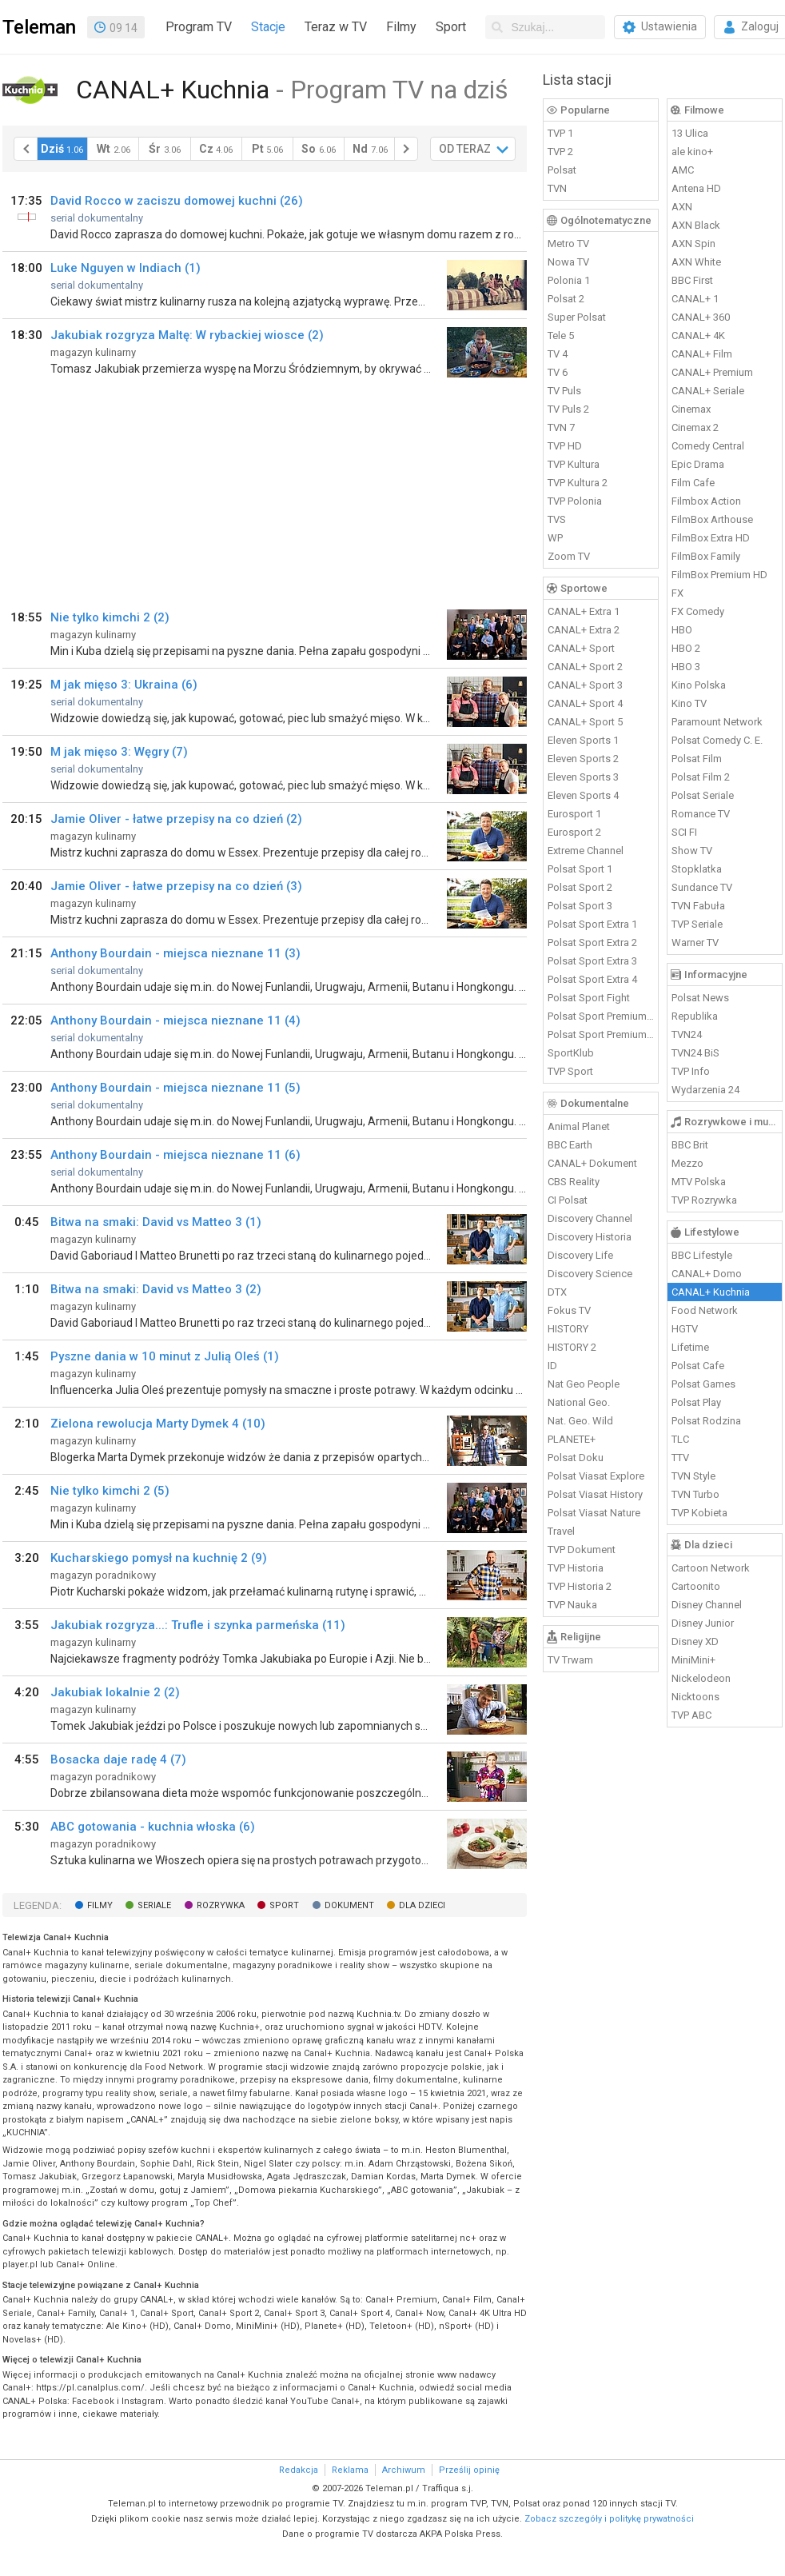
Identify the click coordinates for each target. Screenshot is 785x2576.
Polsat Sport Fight (589, 998)
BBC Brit (689, 1145)
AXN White (696, 262)
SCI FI (684, 832)
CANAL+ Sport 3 (585, 685)
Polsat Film (696, 759)
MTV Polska (698, 1182)
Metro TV (568, 244)
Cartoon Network (710, 1568)
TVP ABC (691, 1715)
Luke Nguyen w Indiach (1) (125, 268)
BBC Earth (570, 1145)
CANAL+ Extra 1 (584, 611)
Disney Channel (706, 1605)
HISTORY (568, 1329)
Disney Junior (702, 1623)
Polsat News (700, 998)
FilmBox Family (705, 556)
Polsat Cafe (697, 1366)
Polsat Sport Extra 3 (592, 961)
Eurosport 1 (574, 814)
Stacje (268, 26)
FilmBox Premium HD (719, 575)
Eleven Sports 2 (583, 759)
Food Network (704, 1310)
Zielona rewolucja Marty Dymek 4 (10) (157, 1423)
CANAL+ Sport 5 (585, 722)
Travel (561, 1531)
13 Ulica (689, 133)
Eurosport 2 (574, 832)
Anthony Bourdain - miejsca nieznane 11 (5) (175, 1087)
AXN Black (695, 225)
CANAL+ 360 (700, 317)
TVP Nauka (572, 1605)
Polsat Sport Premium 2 (601, 1034)
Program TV (198, 26)
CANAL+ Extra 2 (584, 630)
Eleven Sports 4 (583, 795)
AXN (681, 207)
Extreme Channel (586, 851)
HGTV (684, 1329)
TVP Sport (570, 1071)
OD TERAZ (465, 148)
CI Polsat (568, 1200)
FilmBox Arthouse (712, 519)
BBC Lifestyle (701, 1255)
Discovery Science (590, 1274)
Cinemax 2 (695, 427)
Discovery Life (580, 1255)
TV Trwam (570, 1660)
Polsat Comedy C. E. (717, 740)
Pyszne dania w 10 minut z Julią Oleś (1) (164, 1356)
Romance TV (700, 814)
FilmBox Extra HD (710, 538)
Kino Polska (698, 685)
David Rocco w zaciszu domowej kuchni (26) (176, 201)
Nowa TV (568, 262)
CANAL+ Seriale (707, 391)
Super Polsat (577, 317)
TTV (680, 1458)
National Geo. (579, 1402)
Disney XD (695, 1641)
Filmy (401, 26)
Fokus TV (569, 1310)
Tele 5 (561, 335)
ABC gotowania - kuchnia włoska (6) (152, 1826)
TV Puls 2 (568, 409)
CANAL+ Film (701, 354)
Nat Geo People (584, 1384)
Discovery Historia (590, 1237)
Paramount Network (717, 722)
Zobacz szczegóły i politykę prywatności (609, 2519)
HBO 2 (685, 648)
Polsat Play (696, 1402)
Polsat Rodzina (706, 1421)
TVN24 (686, 1034)
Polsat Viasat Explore (596, 1476)
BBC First (692, 280)
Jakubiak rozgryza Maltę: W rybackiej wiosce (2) (187, 335)
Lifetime (690, 1347)
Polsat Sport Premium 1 (601, 1016)
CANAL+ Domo (706, 1274)
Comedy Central (707, 446)
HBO (681, 630)
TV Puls (564, 391)
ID (552, 1366)
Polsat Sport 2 (580, 887)
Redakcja (298, 2470)
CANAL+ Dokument (592, 1163)
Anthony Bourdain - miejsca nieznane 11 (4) (175, 1020)
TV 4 (558, 354)
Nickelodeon (701, 1678)
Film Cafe (693, 483)
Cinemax (691, 409)
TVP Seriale (697, 924)
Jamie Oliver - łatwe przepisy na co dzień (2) (176, 819)
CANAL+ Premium (712, 372)
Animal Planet (579, 1126)
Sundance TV (701, 887)
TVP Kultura (574, 464)
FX (677, 593)
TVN (557, 188)
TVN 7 (561, 427)
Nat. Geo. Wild (580, 1421)
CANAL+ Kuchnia (710, 1292)
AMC (682, 170)
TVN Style (693, 1476)
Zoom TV (569, 556)
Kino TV (689, 703)
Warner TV (695, 943)
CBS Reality (574, 1182)
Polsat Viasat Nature (594, 1513)
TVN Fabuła (698, 906)
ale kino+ (692, 152)
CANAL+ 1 (695, 299)
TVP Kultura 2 (578, 483)
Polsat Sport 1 (580, 869)
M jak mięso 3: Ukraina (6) (123, 684)
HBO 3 (685, 667)
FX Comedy (697, 611)
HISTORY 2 (572, 1347)
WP (555, 538)
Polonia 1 (569, 280)
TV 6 (558, 372)
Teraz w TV (336, 26)
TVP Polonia (575, 501)
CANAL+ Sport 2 (585, 667)
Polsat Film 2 (700, 777)
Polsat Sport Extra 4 (592, 979)
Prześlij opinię (469, 2470)
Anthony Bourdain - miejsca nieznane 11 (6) (175, 1155)
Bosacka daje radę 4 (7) (118, 1759)
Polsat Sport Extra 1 (592, 924)
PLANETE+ (572, 1439)
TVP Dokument (582, 1550)
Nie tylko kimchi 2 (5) (109, 1491)
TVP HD (565, 446)
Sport (451, 26)
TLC (680, 1439)
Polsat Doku (576, 1458)
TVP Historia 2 (580, 1586)
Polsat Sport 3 (580, 906)
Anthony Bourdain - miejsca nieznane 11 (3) (175, 953)
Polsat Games (703, 1384)
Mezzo (687, 1163)
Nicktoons (695, 1697)
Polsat (562, 170)
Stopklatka (696, 869)
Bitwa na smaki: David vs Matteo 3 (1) (155, 1222)
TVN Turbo (695, 1494)
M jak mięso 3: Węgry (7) (119, 752)
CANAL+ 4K (698, 335)
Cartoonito (695, 1586)
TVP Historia (576, 1568)
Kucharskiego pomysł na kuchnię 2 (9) (158, 1558)
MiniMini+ (693, 1660)
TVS (557, 519)
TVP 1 (560, 133)
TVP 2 (560, 152)
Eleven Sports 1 (583, 740)
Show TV (691, 851)
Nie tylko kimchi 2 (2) (109, 617)
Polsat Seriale (702, 795)
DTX (557, 1292)
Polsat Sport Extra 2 (592, 943)
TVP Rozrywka (704, 1200)
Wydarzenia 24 (705, 1090)
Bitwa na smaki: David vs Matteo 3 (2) (155, 1289)
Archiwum (403, 2470)
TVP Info (690, 1071)
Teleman (39, 27)
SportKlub (571, 1053)
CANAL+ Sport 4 (585, 703)
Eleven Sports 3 (583, 777)
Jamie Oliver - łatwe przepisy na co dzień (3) (176, 886)
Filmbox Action (706, 501)
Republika (694, 1016)
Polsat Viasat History (595, 1494)
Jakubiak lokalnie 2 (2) (115, 1692)
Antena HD (696, 188)
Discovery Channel (590, 1218)
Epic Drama (697, 464)
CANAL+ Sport (581, 648)
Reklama (350, 2470)
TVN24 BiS (695, 1053)
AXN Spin (693, 244)
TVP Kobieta (699, 1513)
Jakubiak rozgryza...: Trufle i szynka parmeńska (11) (197, 1625)
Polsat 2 (566, 299)
